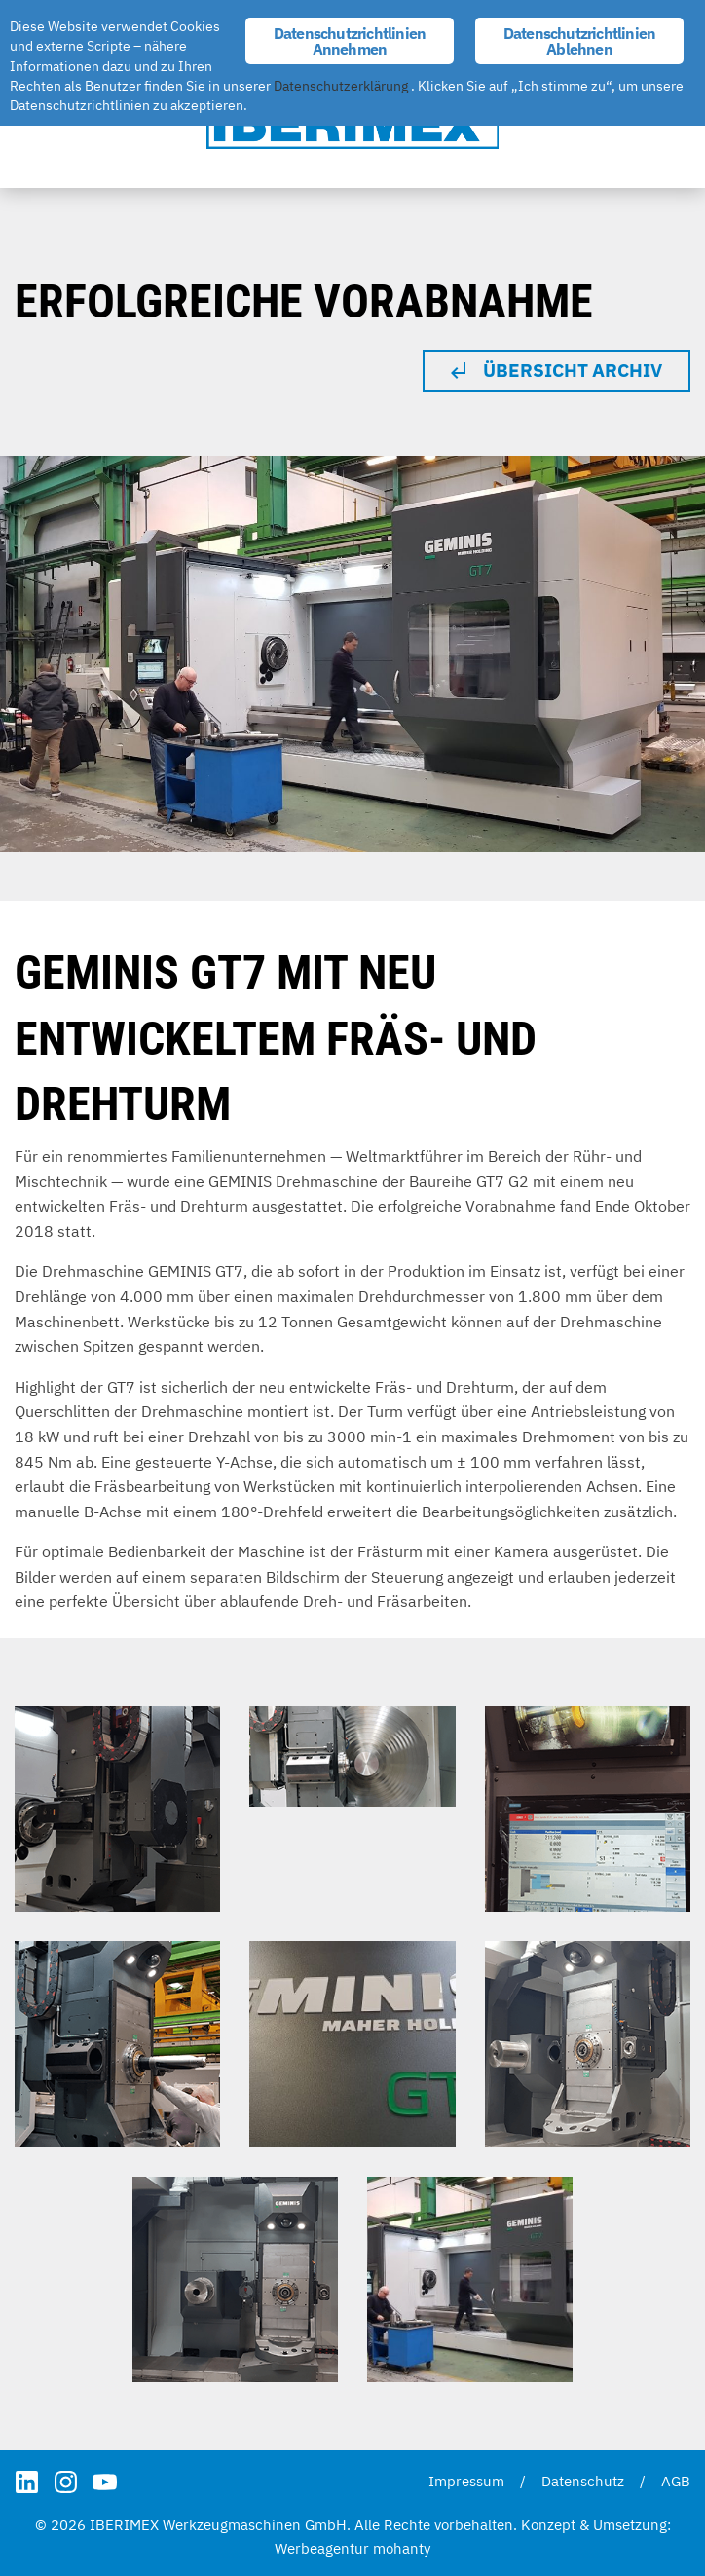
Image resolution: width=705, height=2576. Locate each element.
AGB (675, 2481)
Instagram (66, 2482)
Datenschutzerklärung (341, 85)
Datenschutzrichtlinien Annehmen (350, 40)
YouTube (105, 2482)
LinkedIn (27, 2482)
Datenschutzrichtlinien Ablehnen (579, 40)
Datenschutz (582, 2481)
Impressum (466, 2481)
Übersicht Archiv (572, 370)
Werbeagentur (322, 2548)
